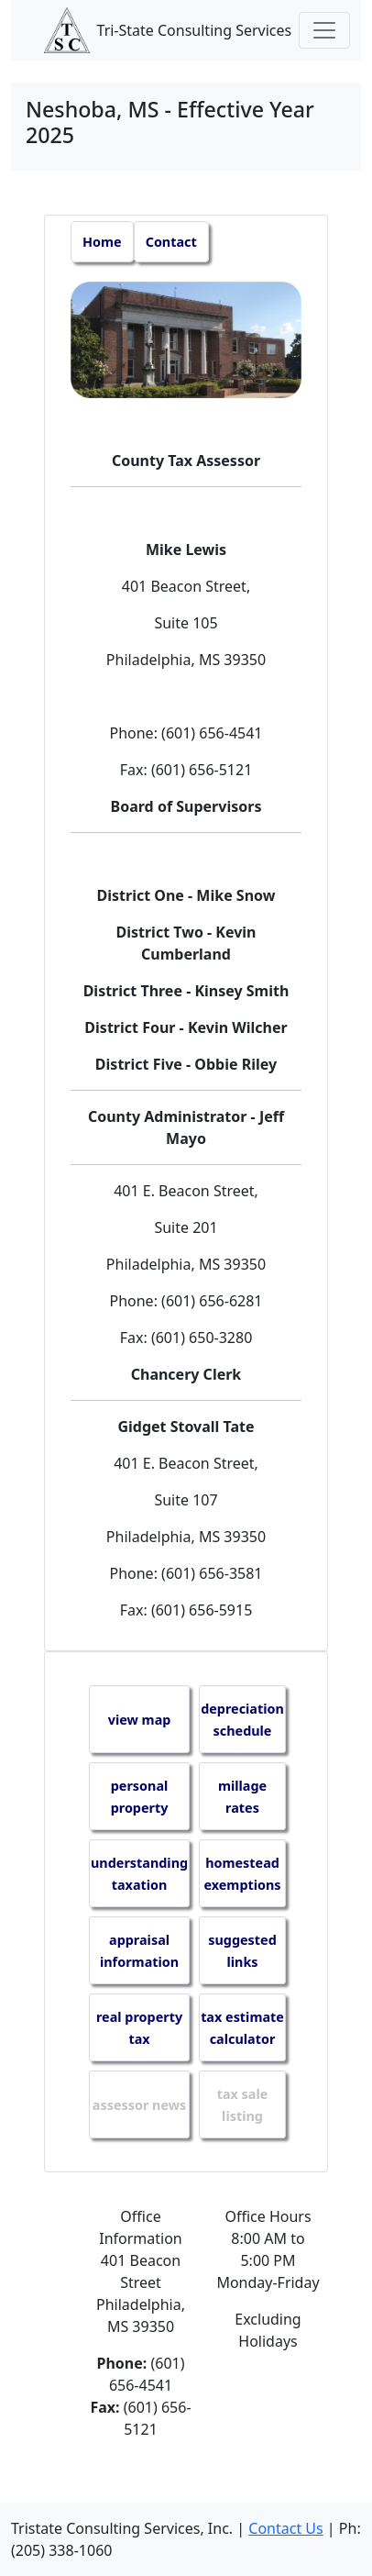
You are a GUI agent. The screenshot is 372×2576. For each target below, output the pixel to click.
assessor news (139, 2105)
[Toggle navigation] (324, 30)
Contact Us (285, 2528)
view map (139, 1719)
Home (102, 241)
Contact (171, 241)
